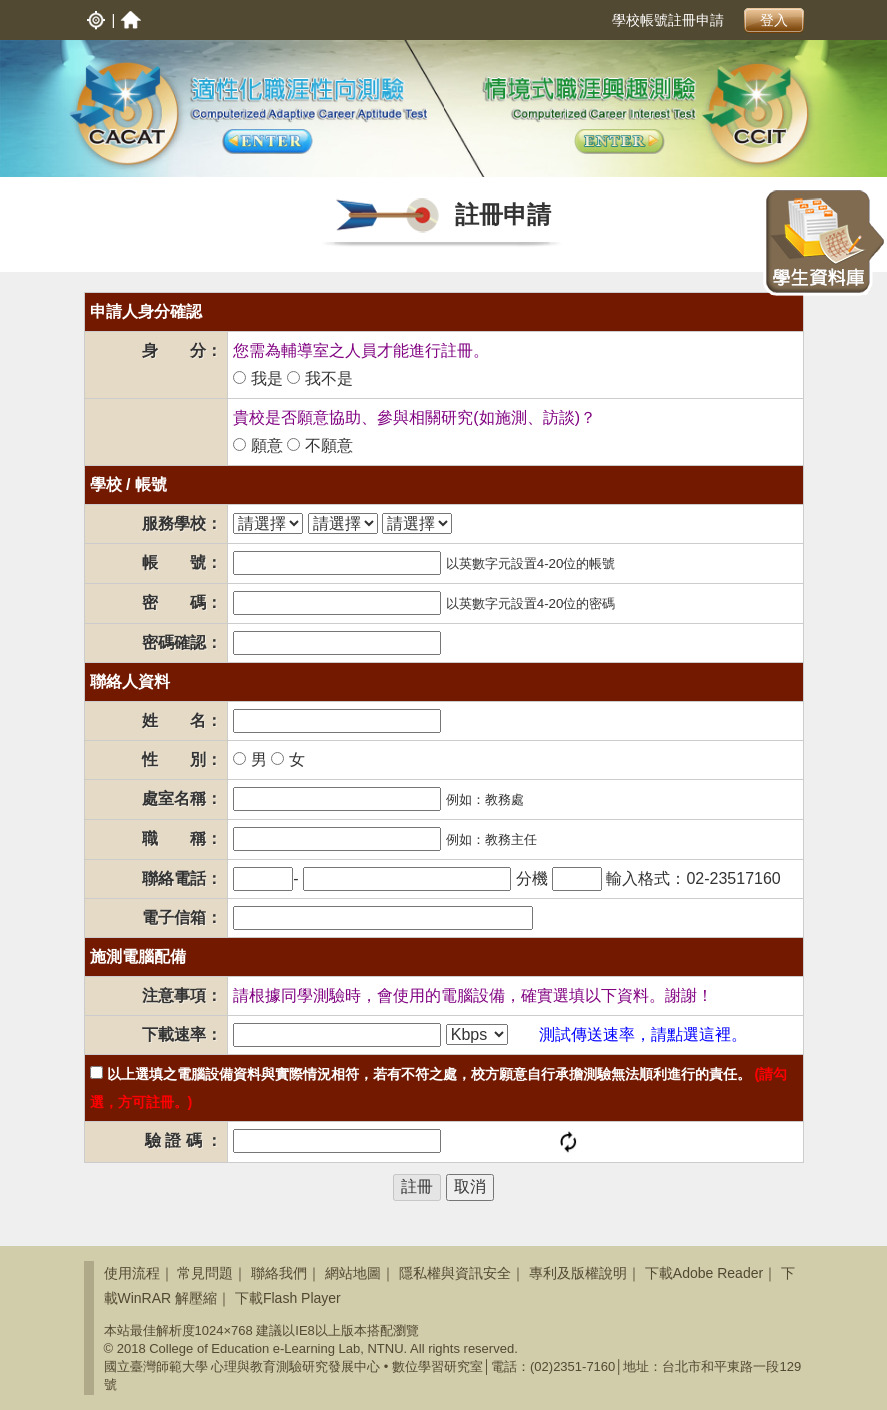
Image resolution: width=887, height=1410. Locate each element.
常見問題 (205, 1273)
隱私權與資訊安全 (455, 1273)
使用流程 (132, 1273)
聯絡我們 (279, 1273)
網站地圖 (353, 1273)
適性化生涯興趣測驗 (619, 142)
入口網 (96, 21)
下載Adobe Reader (704, 1273)
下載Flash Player (288, 1298)
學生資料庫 (825, 241)
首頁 (131, 21)
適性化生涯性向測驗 (267, 142)
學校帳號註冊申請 (668, 20)
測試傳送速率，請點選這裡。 (643, 1034)
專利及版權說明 (578, 1273)
